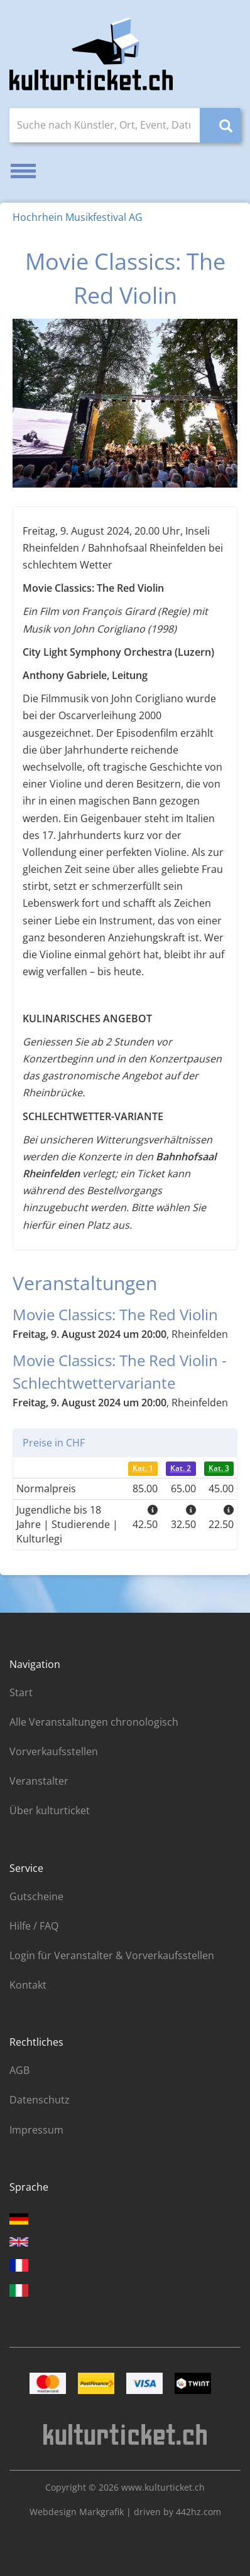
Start (21, 1692)
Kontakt (27, 1985)
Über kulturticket (49, 1810)
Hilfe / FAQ (33, 1926)
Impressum (36, 2130)
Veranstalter (38, 1781)
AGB (19, 2070)
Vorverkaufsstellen (53, 1751)
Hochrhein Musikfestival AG (78, 217)
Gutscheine (36, 1896)
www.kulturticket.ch (163, 2487)
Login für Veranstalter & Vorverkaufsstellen (111, 1955)
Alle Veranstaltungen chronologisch (93, 1722)
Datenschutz (39, 2100)
